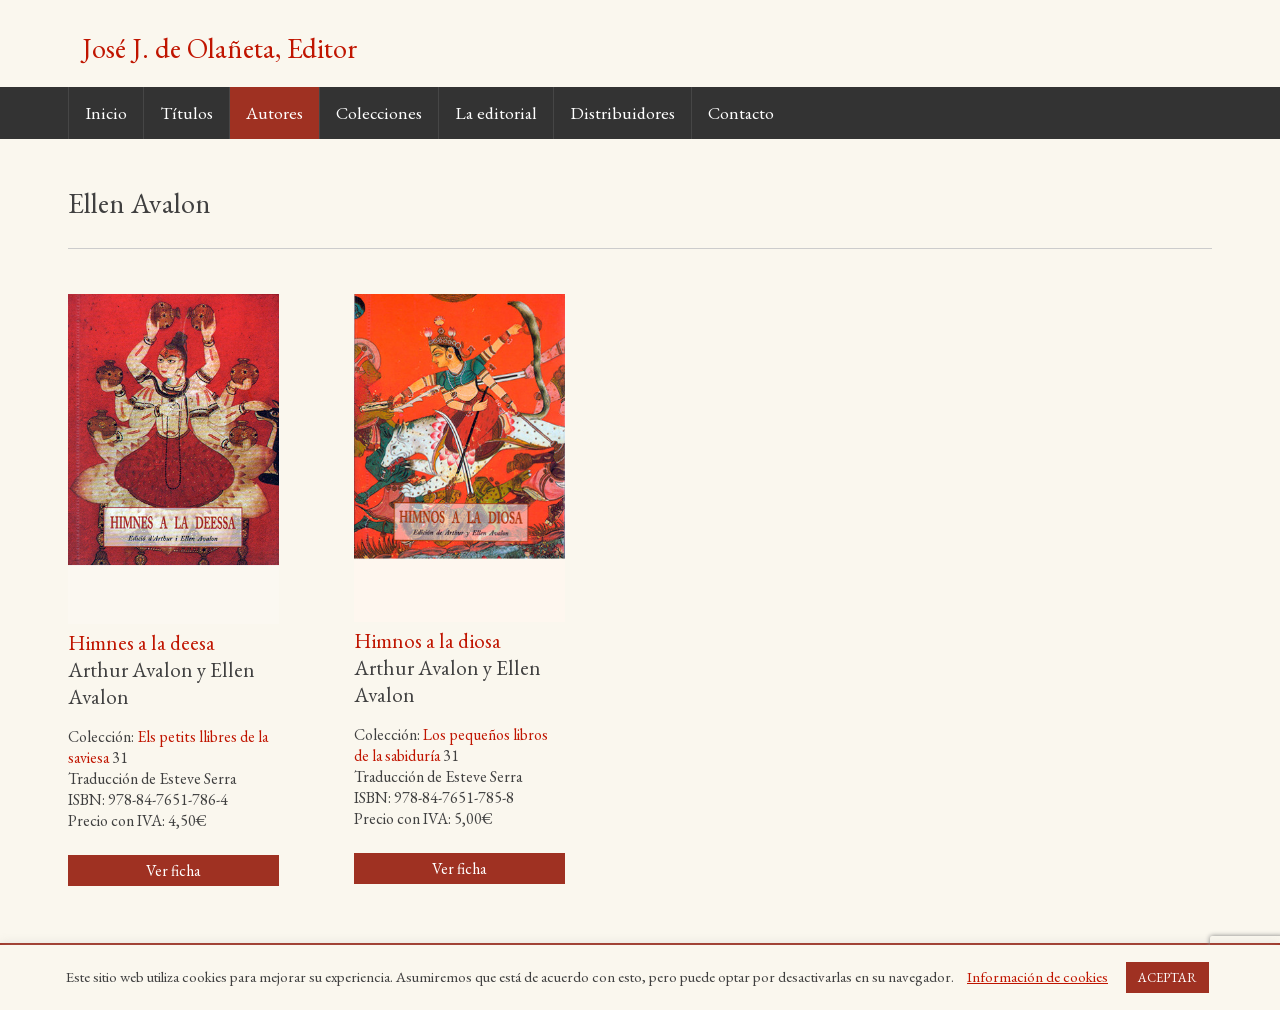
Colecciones (379, 112)
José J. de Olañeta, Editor (220, 48)
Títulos (186, 112)
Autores (274, 112)
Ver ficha (173, 870)
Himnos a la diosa (427, 640)
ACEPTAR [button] (1167, 977)
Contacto (741, 112)
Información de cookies (1037, 976)
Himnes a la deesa (141, 642)
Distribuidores (622, 112)
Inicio (106, 112)
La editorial (496, 112)
